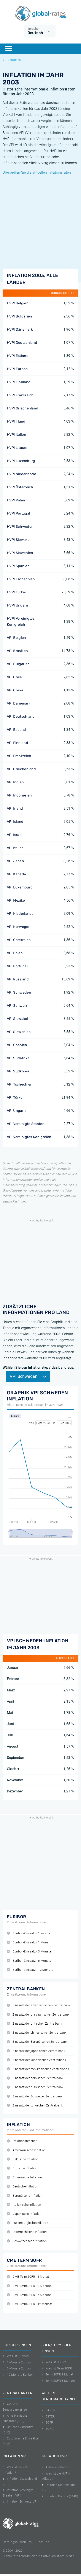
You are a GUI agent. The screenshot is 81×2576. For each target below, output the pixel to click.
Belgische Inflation (22, 2159)
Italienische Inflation (24, 2205)
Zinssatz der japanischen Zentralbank (36, 2051)
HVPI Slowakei (18, 540)
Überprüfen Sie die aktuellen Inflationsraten (37, 172)
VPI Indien (15, 782)
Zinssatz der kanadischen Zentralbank (36, 2060)
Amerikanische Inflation (26, 2150)
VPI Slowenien (19, 1032)
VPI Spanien (17, 1045)
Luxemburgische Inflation (27, 2223)
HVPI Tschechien (21, 579)
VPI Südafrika (18, 1058)
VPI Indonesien (19, 795)
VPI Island (15, 822)
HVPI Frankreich (20, 395)
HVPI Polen (16, 500)
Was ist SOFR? (53, 2362)
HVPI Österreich (20, 487)
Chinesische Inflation (24, 2177)
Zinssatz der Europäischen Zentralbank (37, 2042)
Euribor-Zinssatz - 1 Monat (28, 1942)
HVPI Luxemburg (21, 461)
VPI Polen (15, 953)
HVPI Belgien (18, 303)
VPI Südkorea (18, 1071)
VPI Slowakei (17, 1019)
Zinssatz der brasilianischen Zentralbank (38, 2014)
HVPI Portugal (18, 513)
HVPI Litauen (18, 448)
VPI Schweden (19, 992)
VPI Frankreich (19, 756)
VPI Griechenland (21, 769)
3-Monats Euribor (17, 2368)
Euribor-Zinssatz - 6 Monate (29, 1961)
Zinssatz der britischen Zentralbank (34, 2023)
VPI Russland (18, 979)
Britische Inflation (22, 2168)
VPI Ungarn (16, 1111)
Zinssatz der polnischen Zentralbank (35, 2078)
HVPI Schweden (20, 526)
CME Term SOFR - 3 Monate (29, 2286)
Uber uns (43, 2542)
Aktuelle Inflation (55, 2467)
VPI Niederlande (20, 914)
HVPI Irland (16, 421)
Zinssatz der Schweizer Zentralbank (34, 2096)
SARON (48, 2410)
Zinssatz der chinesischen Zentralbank (36, 2033)
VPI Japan (15, 861)
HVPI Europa (17, 369)
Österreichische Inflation (27, 2232)
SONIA (48, 2428)
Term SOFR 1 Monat (57, 2374)
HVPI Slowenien (20, 553)
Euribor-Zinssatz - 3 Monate (29, 1951)
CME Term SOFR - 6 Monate (29, 2295)
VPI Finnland (17, 743)
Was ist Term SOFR (56, 2368)
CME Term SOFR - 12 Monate (29, 2304)
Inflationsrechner (22, 2141)
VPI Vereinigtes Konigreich (29, 1137)
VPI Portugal (17, 966)
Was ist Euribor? (16, 2356)
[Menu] (9, 49)
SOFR (47, 2422)
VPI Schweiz (17, 1005)
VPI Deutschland (21, 716)
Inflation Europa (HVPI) (59, 2496)
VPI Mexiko (16, 900)
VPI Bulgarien (18, 664)
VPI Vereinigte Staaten (25, 1124)
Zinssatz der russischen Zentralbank (35, 2087)
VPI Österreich (19, 940)
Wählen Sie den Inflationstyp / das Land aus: (38, 1368)
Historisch (12, 60)
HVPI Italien (16, 434)
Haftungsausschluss (17, 2542)
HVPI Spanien (18, 566)
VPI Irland (15, 808)
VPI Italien (15, 848)
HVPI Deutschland (22, 343)
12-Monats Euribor (18, 2374)
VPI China (15, 690)
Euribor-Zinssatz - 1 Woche (28, 1933)
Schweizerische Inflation (27, 2241)
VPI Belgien (16, 638)
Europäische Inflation (25, 2196)
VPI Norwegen (18, 927)
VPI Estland (16, 730)
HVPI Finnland (18, 382)
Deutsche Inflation (22, 2186)
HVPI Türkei (16, 592)
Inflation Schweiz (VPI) (21, 2501)
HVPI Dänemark (20, 329)
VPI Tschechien (19, 1084)
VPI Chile (14, 677)
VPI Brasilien (17, 651)
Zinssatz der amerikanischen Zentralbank (38, 2005)
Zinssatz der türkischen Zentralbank (35, 2105)
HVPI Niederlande (21, 474)
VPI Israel (14, 835)
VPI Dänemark (18, 703)
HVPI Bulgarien (19, 316)
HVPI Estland (18, 356)
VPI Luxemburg (20, 887)
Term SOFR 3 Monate (58, 2380)
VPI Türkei (15, 1097)
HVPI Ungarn (17, 605)
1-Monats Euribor (17, 2362)
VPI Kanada (16, 874)
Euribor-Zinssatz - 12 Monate (30, 1970)
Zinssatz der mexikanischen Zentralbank (38, 2069)
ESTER (48, 2416)
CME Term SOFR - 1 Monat (28, 2277)
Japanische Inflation (24, 2214)
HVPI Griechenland (22, 408)
